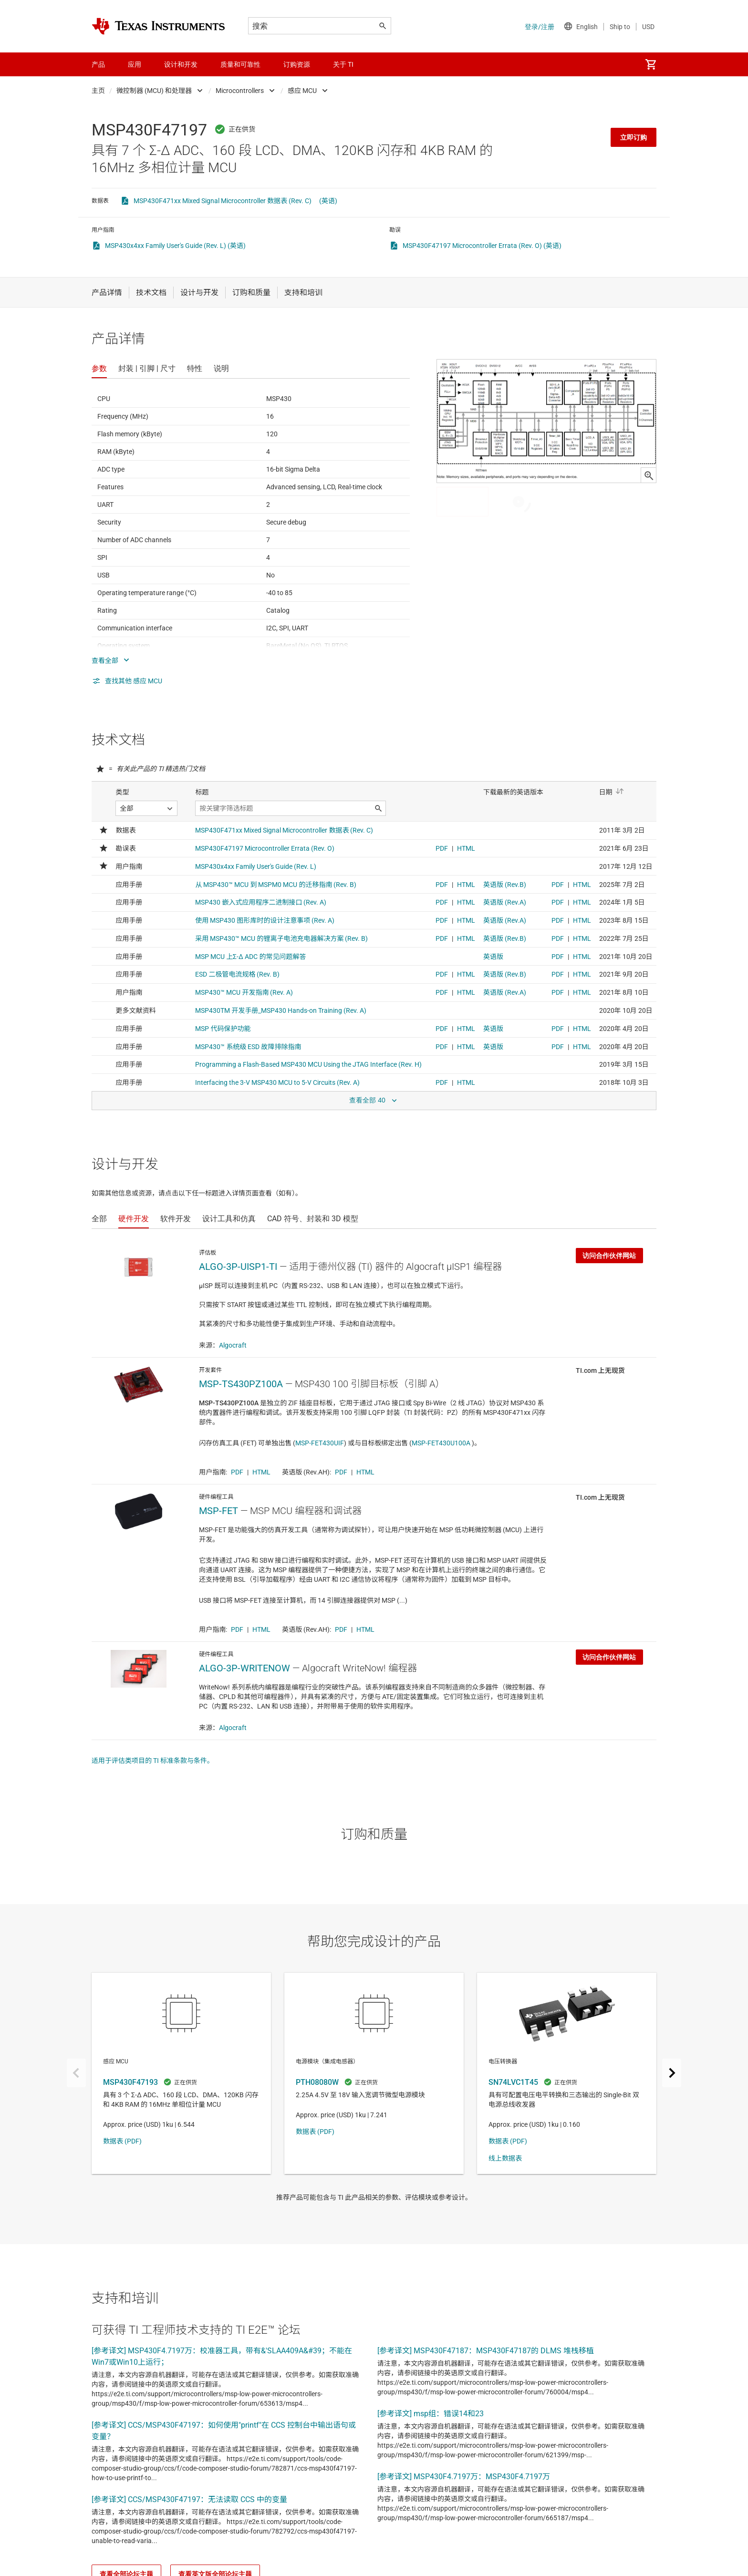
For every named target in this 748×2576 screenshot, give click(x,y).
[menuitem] (651, 64)
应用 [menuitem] (134, 64)
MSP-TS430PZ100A (241, 1384)
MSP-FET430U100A (442, 1443)
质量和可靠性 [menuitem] (240, 64)
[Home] (158, 26)
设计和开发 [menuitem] (180, 64)
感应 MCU (302, 90)
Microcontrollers (240, 90)
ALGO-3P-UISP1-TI (238, 1266)
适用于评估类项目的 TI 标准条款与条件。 (153, 1760)
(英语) (328, 201)
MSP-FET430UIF (319, 1443)
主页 (98, 90)
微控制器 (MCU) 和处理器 (154, 90)
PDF (237, 1472)
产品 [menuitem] (98, 64)
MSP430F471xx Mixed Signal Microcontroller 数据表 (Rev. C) (223, 201)
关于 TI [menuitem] (343, 64)
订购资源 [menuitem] (296, 64)
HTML (261, 1472)
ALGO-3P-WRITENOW (244, 1668)
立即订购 (633, 137)
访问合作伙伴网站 (609, 1255)
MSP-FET (218, 1510)
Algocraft (233, 1345)
